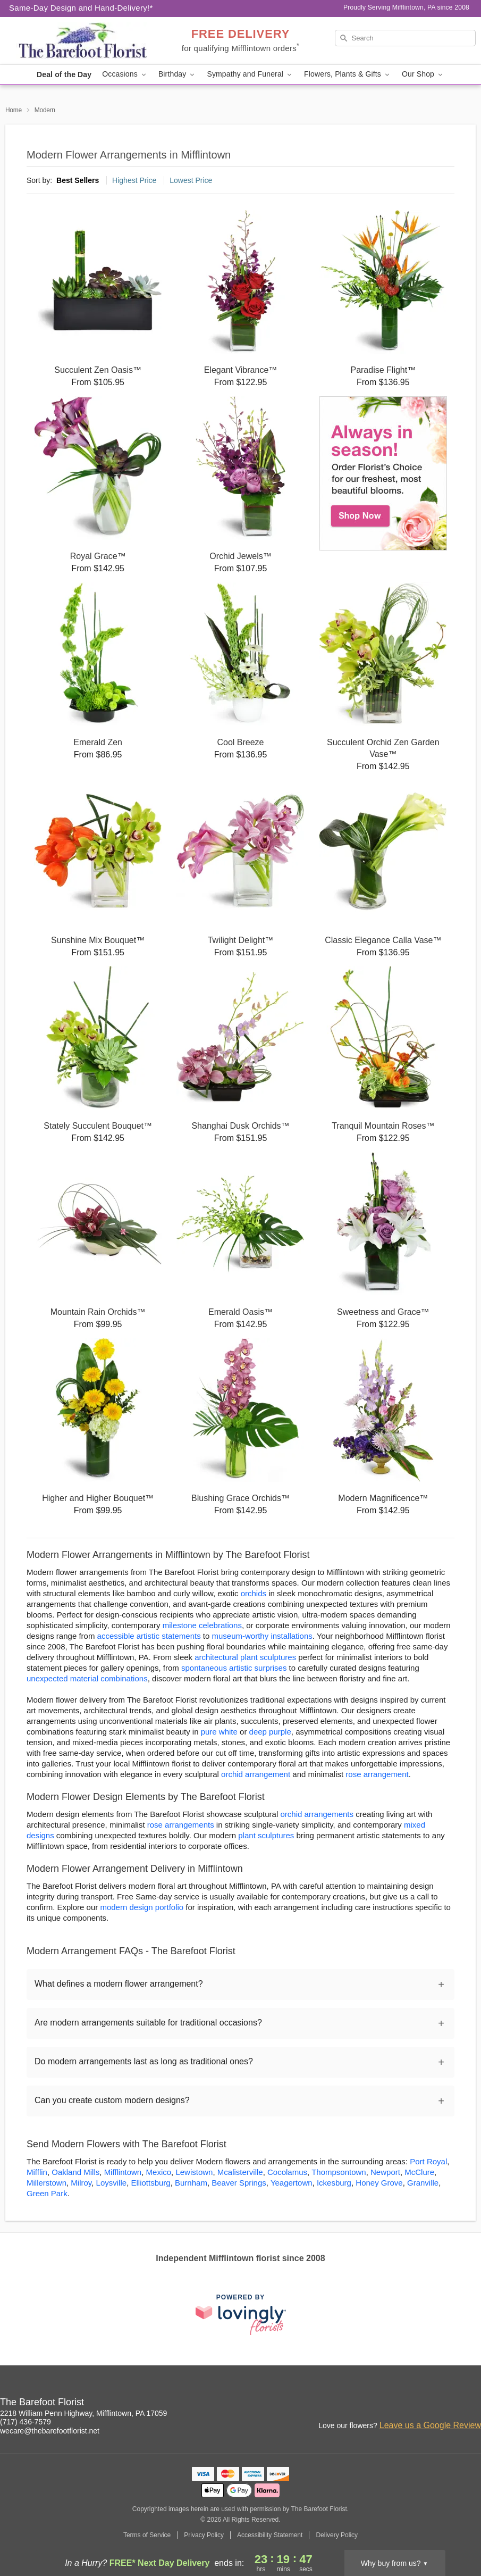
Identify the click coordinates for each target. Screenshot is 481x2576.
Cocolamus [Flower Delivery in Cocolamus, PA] (287, 2172)
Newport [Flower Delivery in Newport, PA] (385, 2172)
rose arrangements (180, 1824)
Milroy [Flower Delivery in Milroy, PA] (81, 2182)
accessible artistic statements (149, 1635)
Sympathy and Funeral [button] (250, 74)
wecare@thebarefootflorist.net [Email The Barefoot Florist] (49, 2431)
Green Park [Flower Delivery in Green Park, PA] (47, 2193)
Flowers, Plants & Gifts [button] (347, 74)
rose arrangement (376, 1774)
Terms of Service (147, 2535)
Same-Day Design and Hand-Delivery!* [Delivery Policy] (81, 7)
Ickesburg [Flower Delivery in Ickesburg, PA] (334, 2182)
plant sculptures (266, 1835)
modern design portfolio (141, 1907)
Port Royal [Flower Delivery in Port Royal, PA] (428, 2161)
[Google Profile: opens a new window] (473, 2403)
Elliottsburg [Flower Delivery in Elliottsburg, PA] (150, 2182)
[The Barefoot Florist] (81, 41)
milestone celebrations (202, 1625)
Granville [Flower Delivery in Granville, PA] (422, 2182)
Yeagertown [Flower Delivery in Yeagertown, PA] (292, 2182)
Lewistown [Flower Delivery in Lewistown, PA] (194, 2172)
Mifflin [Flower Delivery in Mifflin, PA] (37, 2172)
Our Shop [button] (423, 74)
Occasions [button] (125, 74)
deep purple (270, 1731)
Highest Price (134, 180)
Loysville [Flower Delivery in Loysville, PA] (111, 2182)
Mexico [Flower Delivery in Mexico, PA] (159, 2172)
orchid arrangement (255, 1774)
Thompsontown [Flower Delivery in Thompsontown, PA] (338, 2172)
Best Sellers (77, 180)
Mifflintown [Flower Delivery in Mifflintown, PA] (123, 2172)
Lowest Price (191, 180)
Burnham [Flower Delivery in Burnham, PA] (191, 2182)
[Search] (405, 38)
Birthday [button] (177, 74)
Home (13, 110)
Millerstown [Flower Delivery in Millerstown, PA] (46, 2182)
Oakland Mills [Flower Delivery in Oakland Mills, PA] (75, 2172)
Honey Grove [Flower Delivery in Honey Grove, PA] (379, 2182)
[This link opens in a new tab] (240, 2315)
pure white (219, 1731)
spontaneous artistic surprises (233, 1667)
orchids (253, 1593)
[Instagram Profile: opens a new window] (426, 2403)
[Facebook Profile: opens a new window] (450, 2403)
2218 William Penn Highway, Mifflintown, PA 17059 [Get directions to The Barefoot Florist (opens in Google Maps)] (83, 2413)
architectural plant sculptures (245, 1657)
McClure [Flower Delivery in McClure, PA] (419, 2172)
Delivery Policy (337, 2535)
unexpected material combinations (87, 1678)
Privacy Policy (204, 2535)
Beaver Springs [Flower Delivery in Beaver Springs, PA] (239, 2182)
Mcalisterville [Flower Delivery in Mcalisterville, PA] (240, 2172)
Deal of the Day (64, 74)
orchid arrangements (316, 1814)
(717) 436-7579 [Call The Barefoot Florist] (25, 2421)
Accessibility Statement (269, 2535)
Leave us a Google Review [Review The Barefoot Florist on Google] (430, 2425)
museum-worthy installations (262, 1635)
